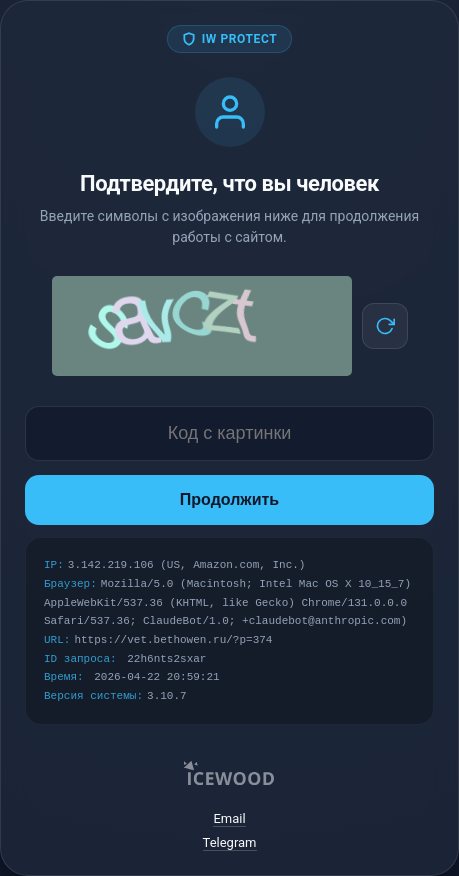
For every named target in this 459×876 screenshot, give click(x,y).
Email (229, 818)
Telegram (230, 842)
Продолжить (229, 499)
